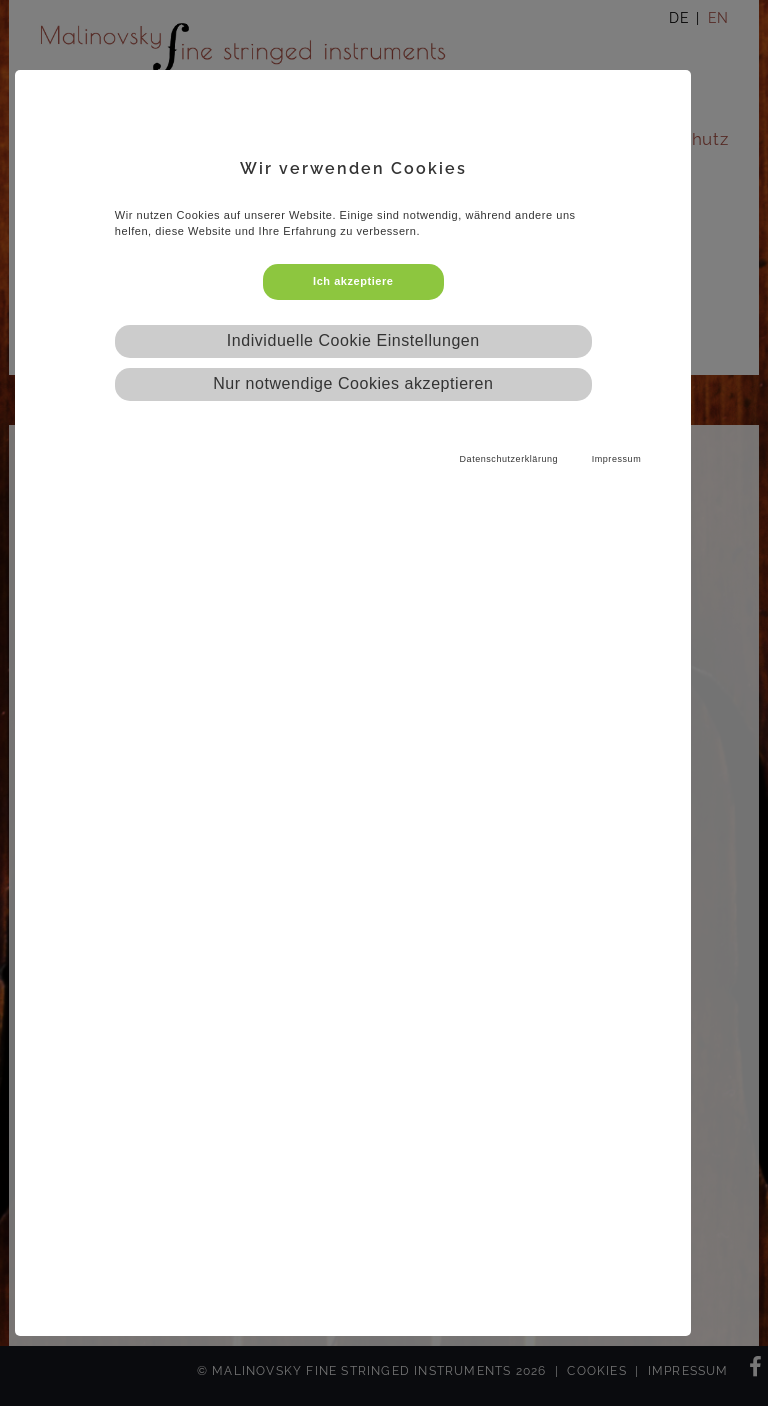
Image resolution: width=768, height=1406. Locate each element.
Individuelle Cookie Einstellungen (353, 340)
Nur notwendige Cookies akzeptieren (353, 383)
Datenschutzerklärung (509, 459)
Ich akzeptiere (353, 281)
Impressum (616, 459)
